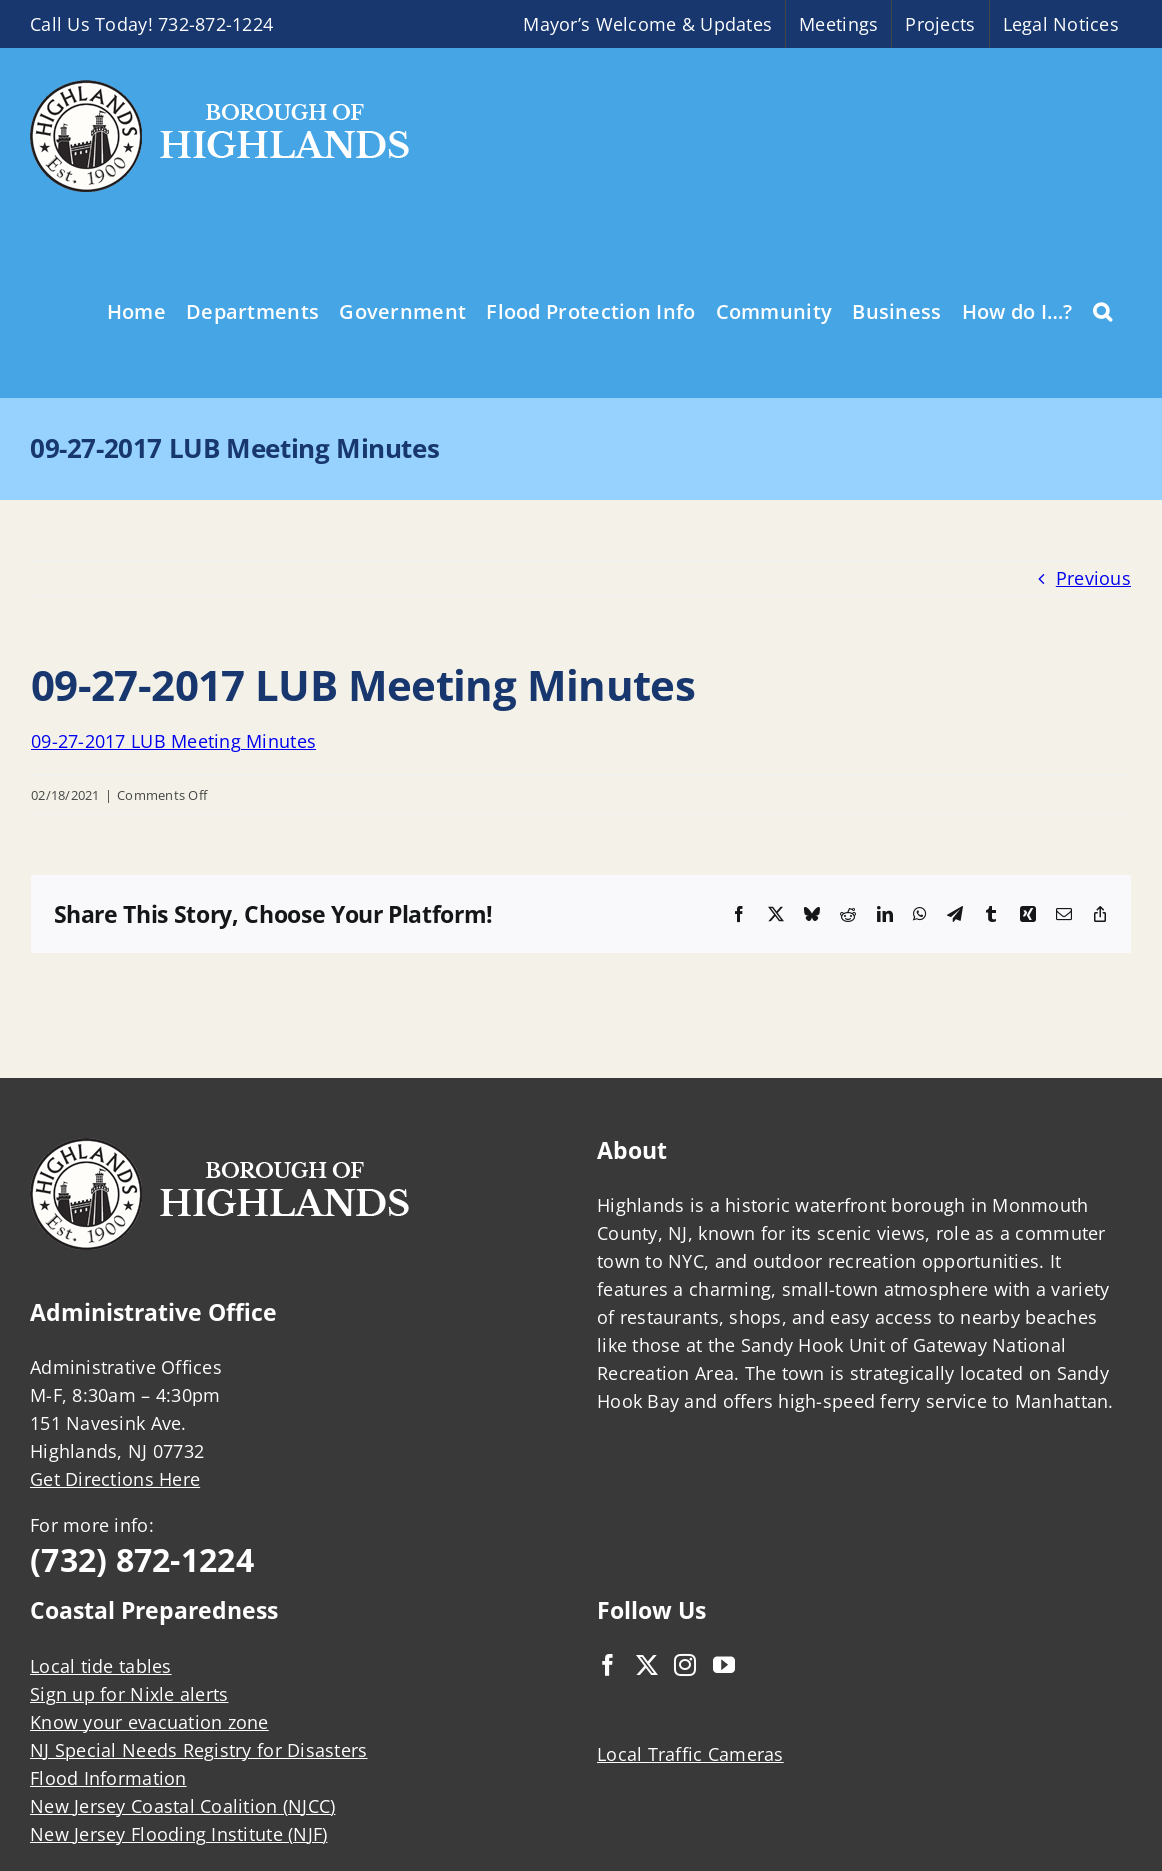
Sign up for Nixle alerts (129, 1694)
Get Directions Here (115, 1479)
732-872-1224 (215, 24)
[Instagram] (685, 1665)
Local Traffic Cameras (690, 1754)
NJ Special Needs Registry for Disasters (199, 1750)
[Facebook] (608, 1665)
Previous (1093, 578)
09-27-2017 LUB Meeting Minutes (173, 741)
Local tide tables (101, 1666)
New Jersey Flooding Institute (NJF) (178, 1834)
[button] (1102, 310)
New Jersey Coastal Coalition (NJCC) (182, 1806)
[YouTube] (724, 1665)
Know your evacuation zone (149, 1722)
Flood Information (108, 1778)
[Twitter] (647, 1665)
